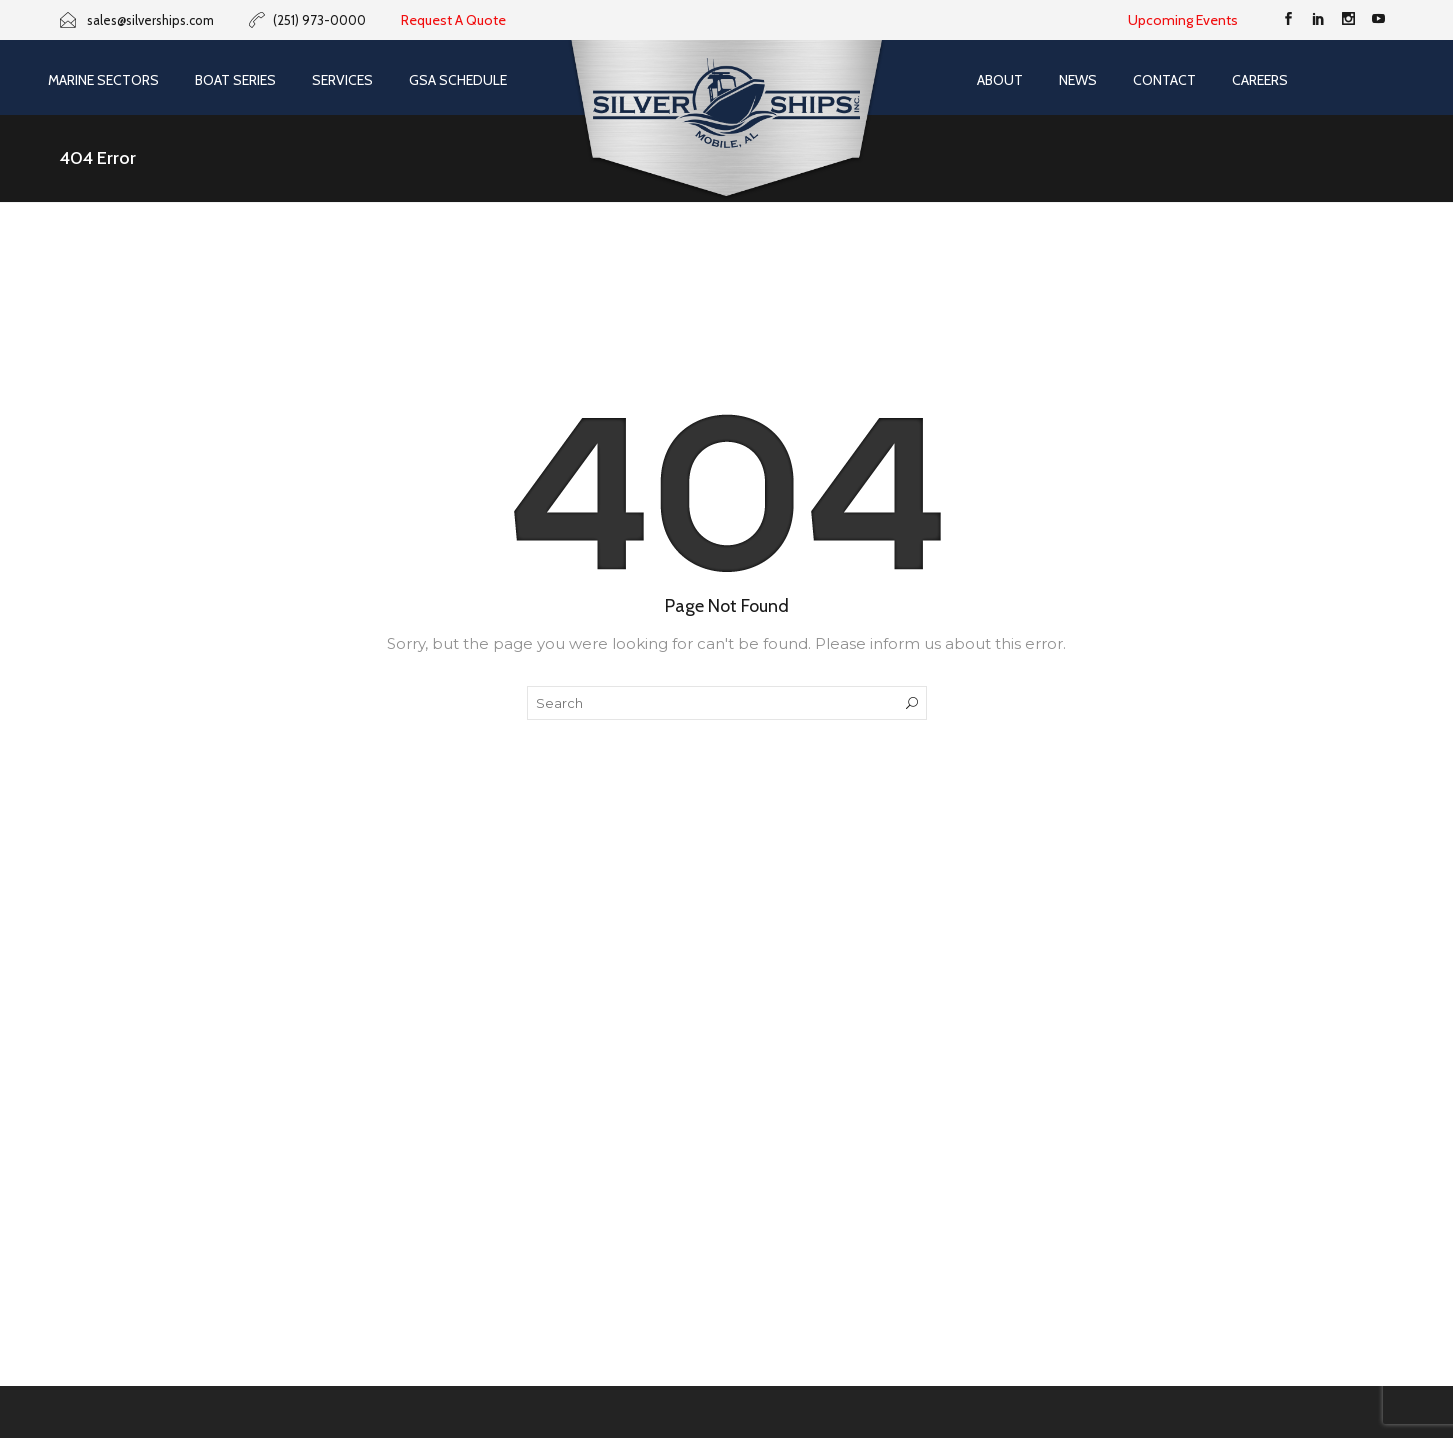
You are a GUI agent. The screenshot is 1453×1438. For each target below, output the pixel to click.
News (1078, 80)
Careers (1260, 80)
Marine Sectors (103, 80)
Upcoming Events (1183, 20)
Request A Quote (453, 20)
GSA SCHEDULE (458, 80)
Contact (1164, 80)
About (1000, 80)
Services (342, 80)
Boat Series (235, 80)
